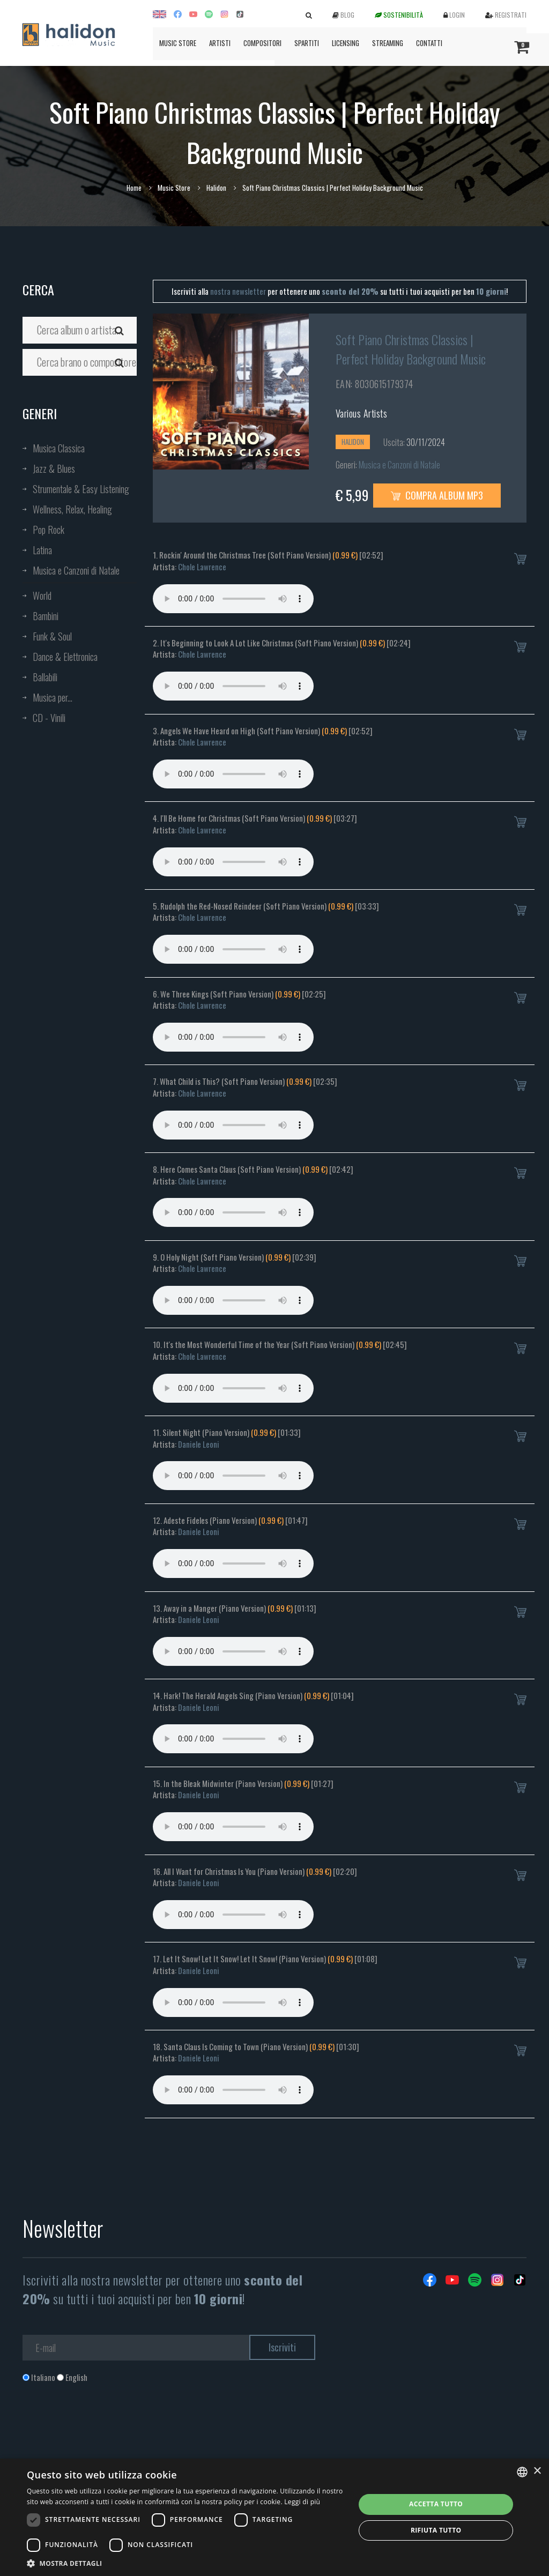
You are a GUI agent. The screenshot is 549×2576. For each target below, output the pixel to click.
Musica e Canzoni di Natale (76, 570)
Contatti (429, 43)
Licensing (345, 43)
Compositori (262, 43)
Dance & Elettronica (65, 657)
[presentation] (104, 2426)
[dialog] (274, 2517)
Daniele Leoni (198, 1444)
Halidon (216, 187)
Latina (42, 550)
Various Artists (362, 413)
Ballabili (45, 677)
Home (134, 187)
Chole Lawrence (202, 566)
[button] (186, 2563)
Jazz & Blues (54, 468)
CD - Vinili (49, 718)
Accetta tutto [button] (436, 2503)
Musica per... (52, 697)
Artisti (220, 43)
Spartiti (306, 43)
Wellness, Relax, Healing (72, 509)
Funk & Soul (52, 636)
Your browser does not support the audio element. (233, 598)
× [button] (537, 2471)
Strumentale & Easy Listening (81, 489)
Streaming (387, 43)
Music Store (177, 43)
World (42, 595)
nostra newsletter (238, 291)
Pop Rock (48, 530)
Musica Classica (59, 448)
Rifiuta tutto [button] (436, 2530)
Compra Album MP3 (437, 495)
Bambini (45, 616)
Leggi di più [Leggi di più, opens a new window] (302, 2501)
